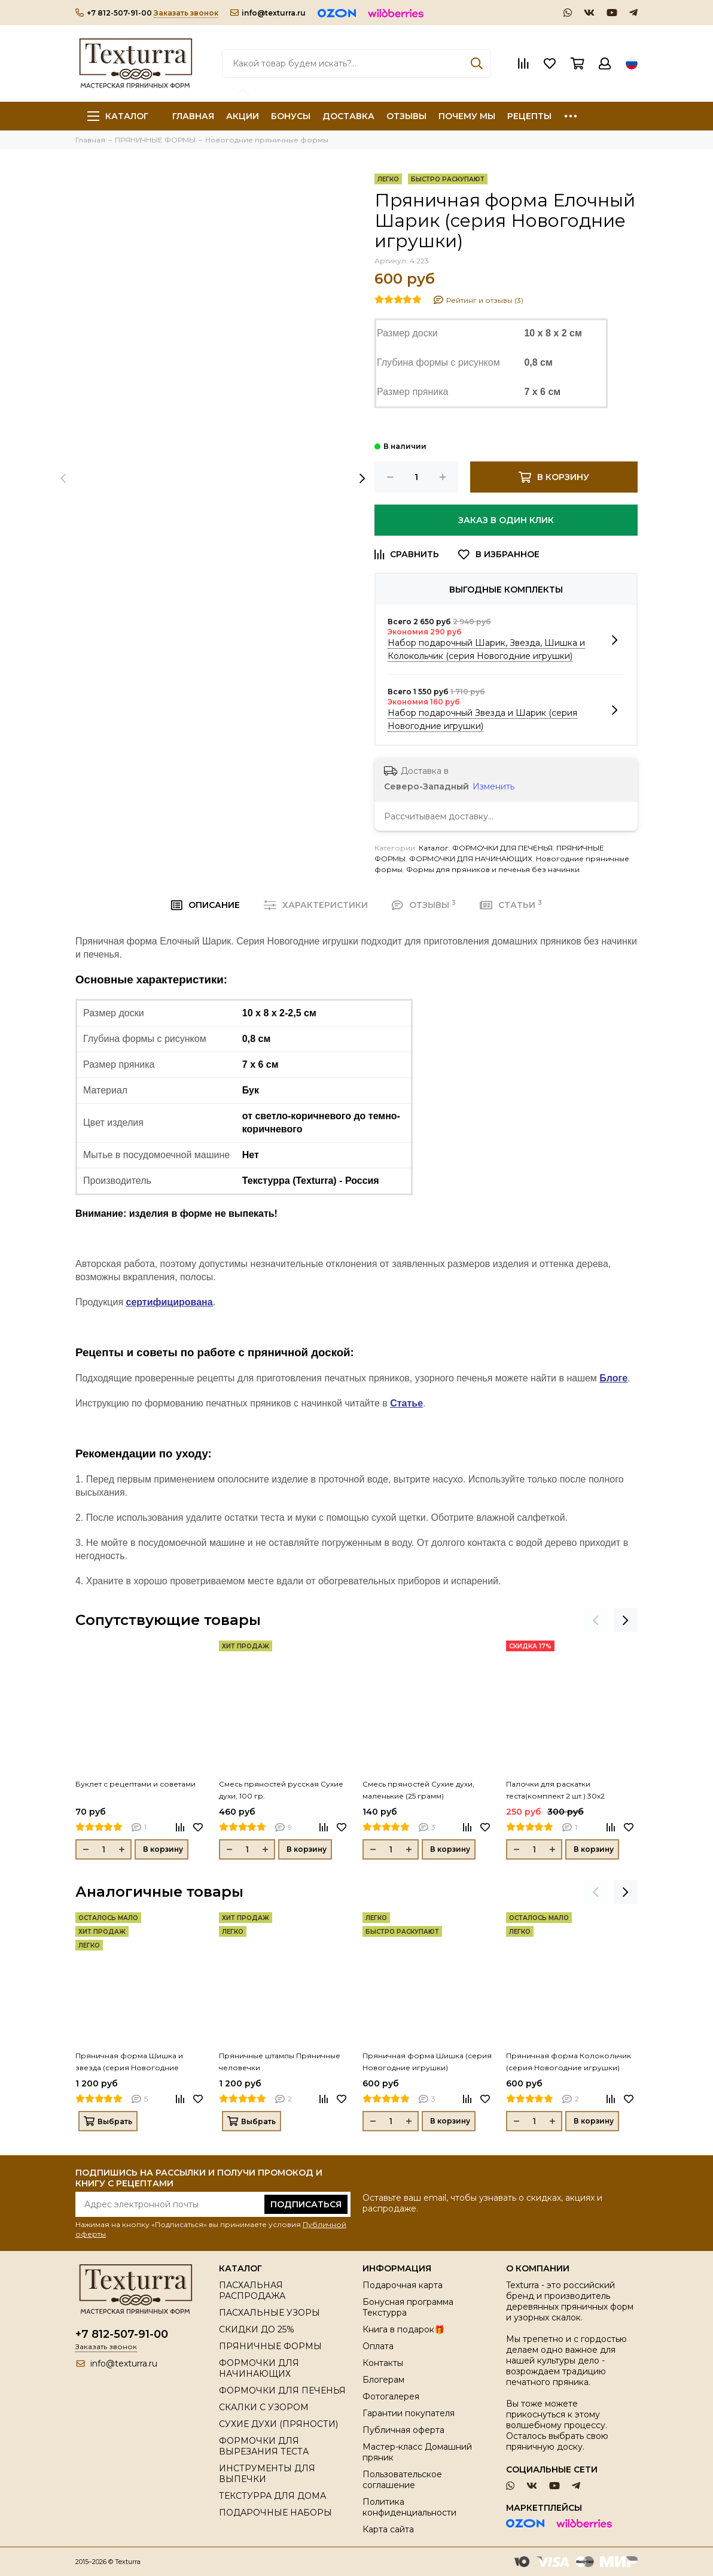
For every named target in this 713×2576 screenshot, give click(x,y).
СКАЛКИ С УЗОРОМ (264, 2407)
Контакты (382, 2363)
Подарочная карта (402, 2285)
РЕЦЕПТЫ (529, 116)
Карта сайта (388, 2529)
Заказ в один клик (506, 520)
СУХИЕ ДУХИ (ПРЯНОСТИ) (278, 2424)
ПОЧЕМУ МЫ (466, 116)
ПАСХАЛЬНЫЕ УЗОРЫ (269, 2312)
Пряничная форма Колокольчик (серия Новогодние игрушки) (568, 2061)
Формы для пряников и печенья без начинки (493, 869)
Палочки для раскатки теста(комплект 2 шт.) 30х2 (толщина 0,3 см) (555, 1790)
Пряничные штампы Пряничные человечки (279, 2061)
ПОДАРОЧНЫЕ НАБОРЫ (275, 2512)
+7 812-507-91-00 (113, 12)
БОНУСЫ (290, 116)
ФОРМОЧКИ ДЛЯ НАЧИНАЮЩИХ (470, 858)
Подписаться (306, 2204)
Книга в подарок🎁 (403, 2329)
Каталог (117, 116)
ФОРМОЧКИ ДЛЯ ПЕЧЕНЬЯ (502, 847)
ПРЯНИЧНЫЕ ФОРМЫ (270, 2346)
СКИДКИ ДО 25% (256, 2329)
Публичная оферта (403, 2430)
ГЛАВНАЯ (193, 116)
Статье (406, 1403)
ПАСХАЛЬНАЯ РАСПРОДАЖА (252, 2290)
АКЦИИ (242, 116)
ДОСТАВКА (348, 116)
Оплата (378, 2346)
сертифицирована (169, 1302)
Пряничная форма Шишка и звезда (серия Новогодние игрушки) (129, 2062)
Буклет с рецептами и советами (135, 1783)
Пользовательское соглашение (402, 2479)
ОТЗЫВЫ (406, 116)
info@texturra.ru (268, 12)
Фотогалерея (390, 2396)
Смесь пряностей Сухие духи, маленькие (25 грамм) (418, 1789)
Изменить (493, 786)
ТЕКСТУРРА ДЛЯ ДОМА (272, 2495)
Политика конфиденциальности (409, 2507)
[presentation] (63, 479)
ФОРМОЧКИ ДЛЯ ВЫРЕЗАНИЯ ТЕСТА (264, 2446)
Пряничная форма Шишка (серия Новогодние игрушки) (427, 2061)
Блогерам (383, 2379)
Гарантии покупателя (408, 2413)
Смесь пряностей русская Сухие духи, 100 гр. (281, 1789)
